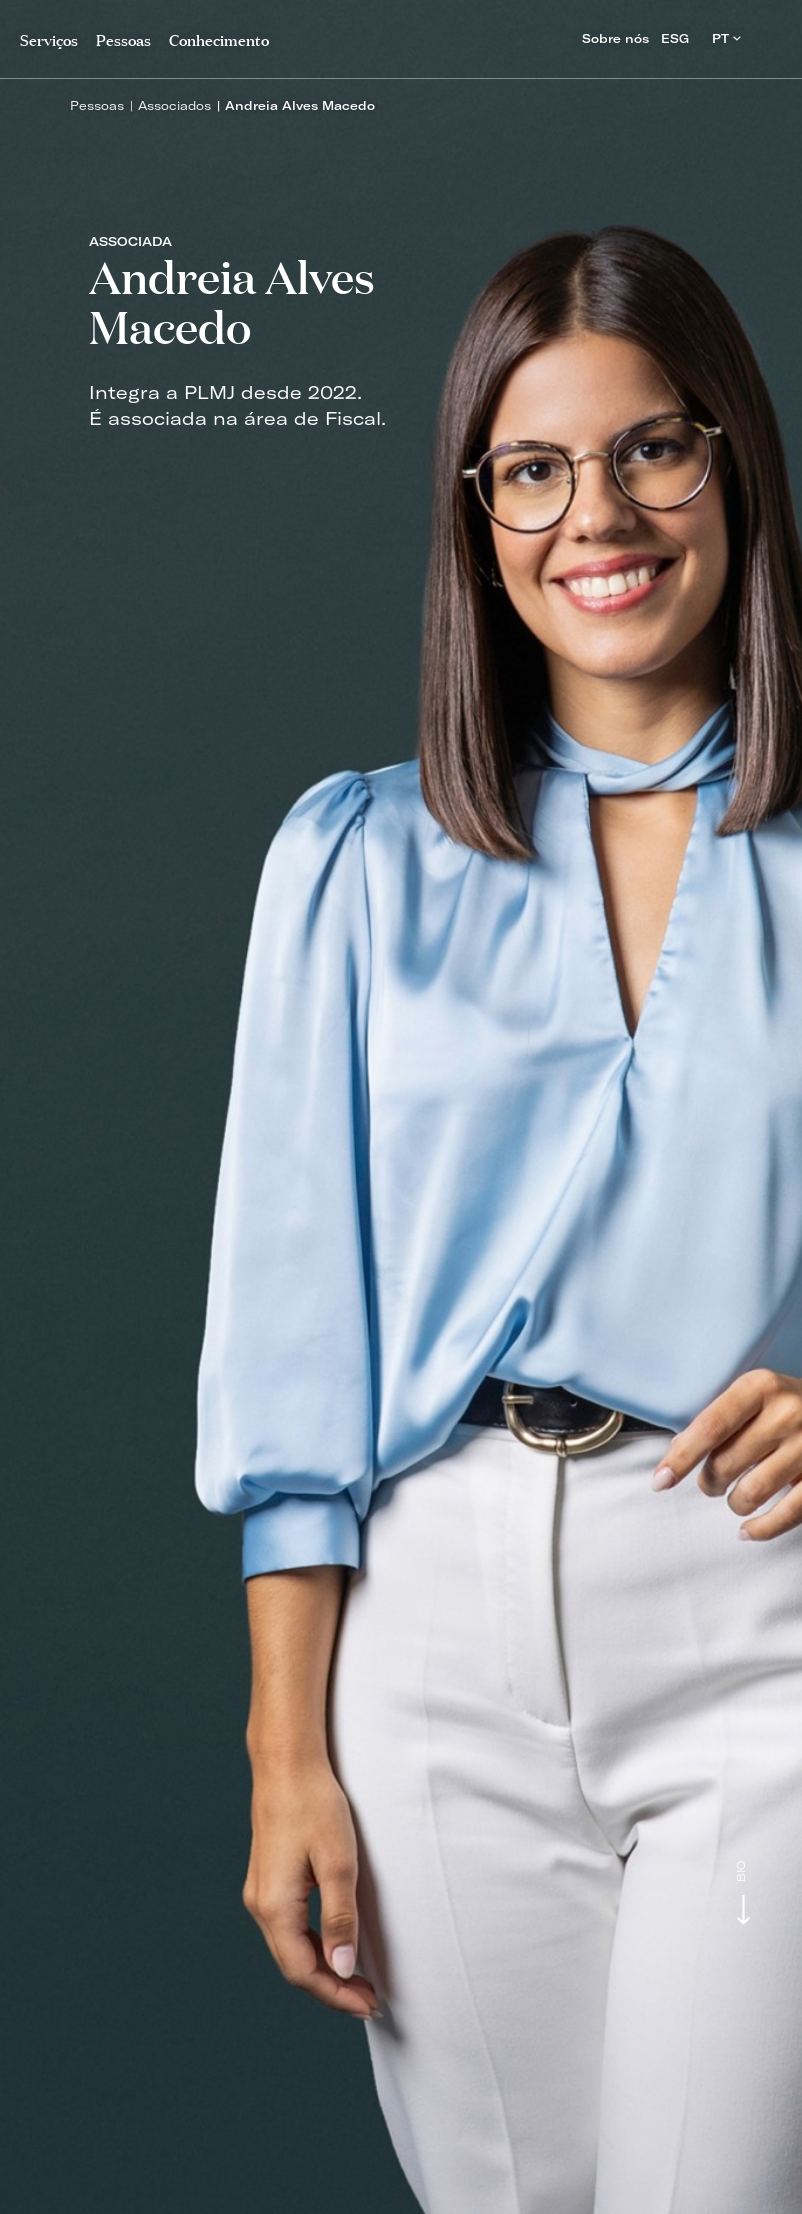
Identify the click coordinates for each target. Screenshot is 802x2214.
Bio (741, 1871)
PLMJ (401, 33)
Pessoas (97, 105)
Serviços (49, 38)
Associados (174, 105)
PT (726, 38)
